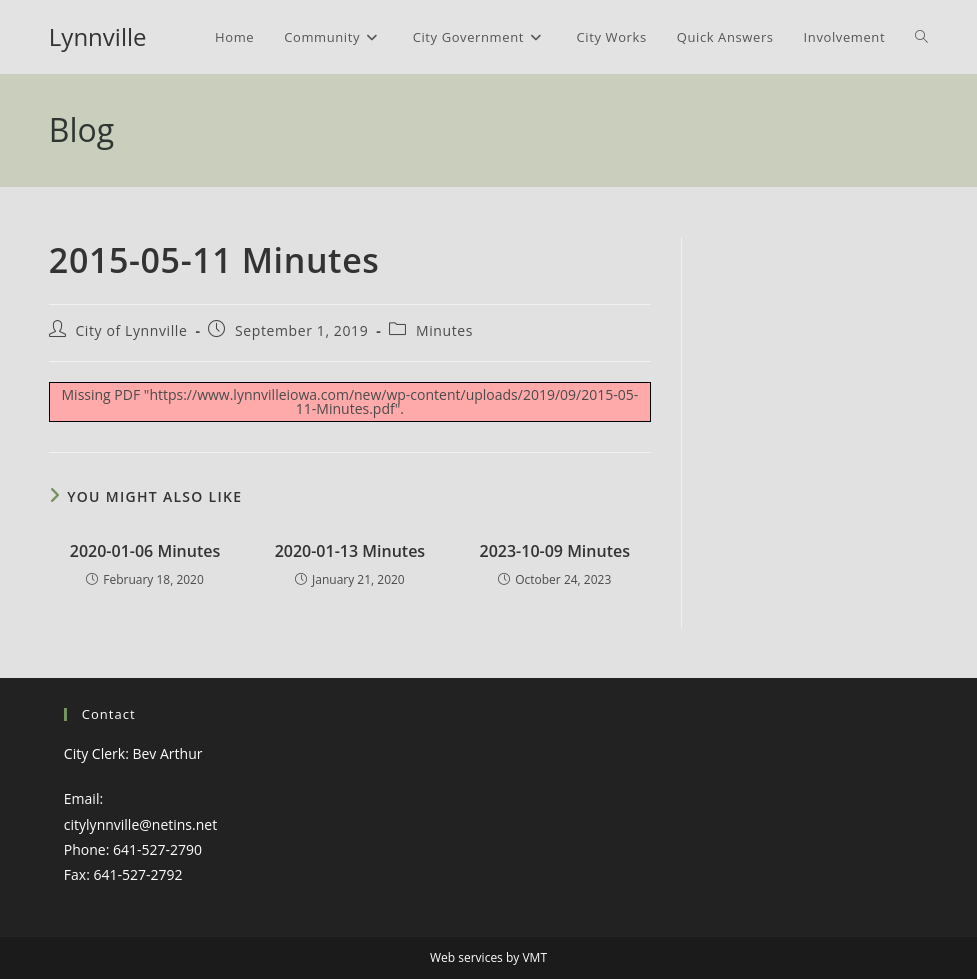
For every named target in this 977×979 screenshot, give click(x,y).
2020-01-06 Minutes (145, 551)
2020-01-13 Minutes (350, 551)
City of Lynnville (131, 330)
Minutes (444, 330)
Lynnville (98, 36)
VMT (534, 957)
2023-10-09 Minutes (554, 551)
